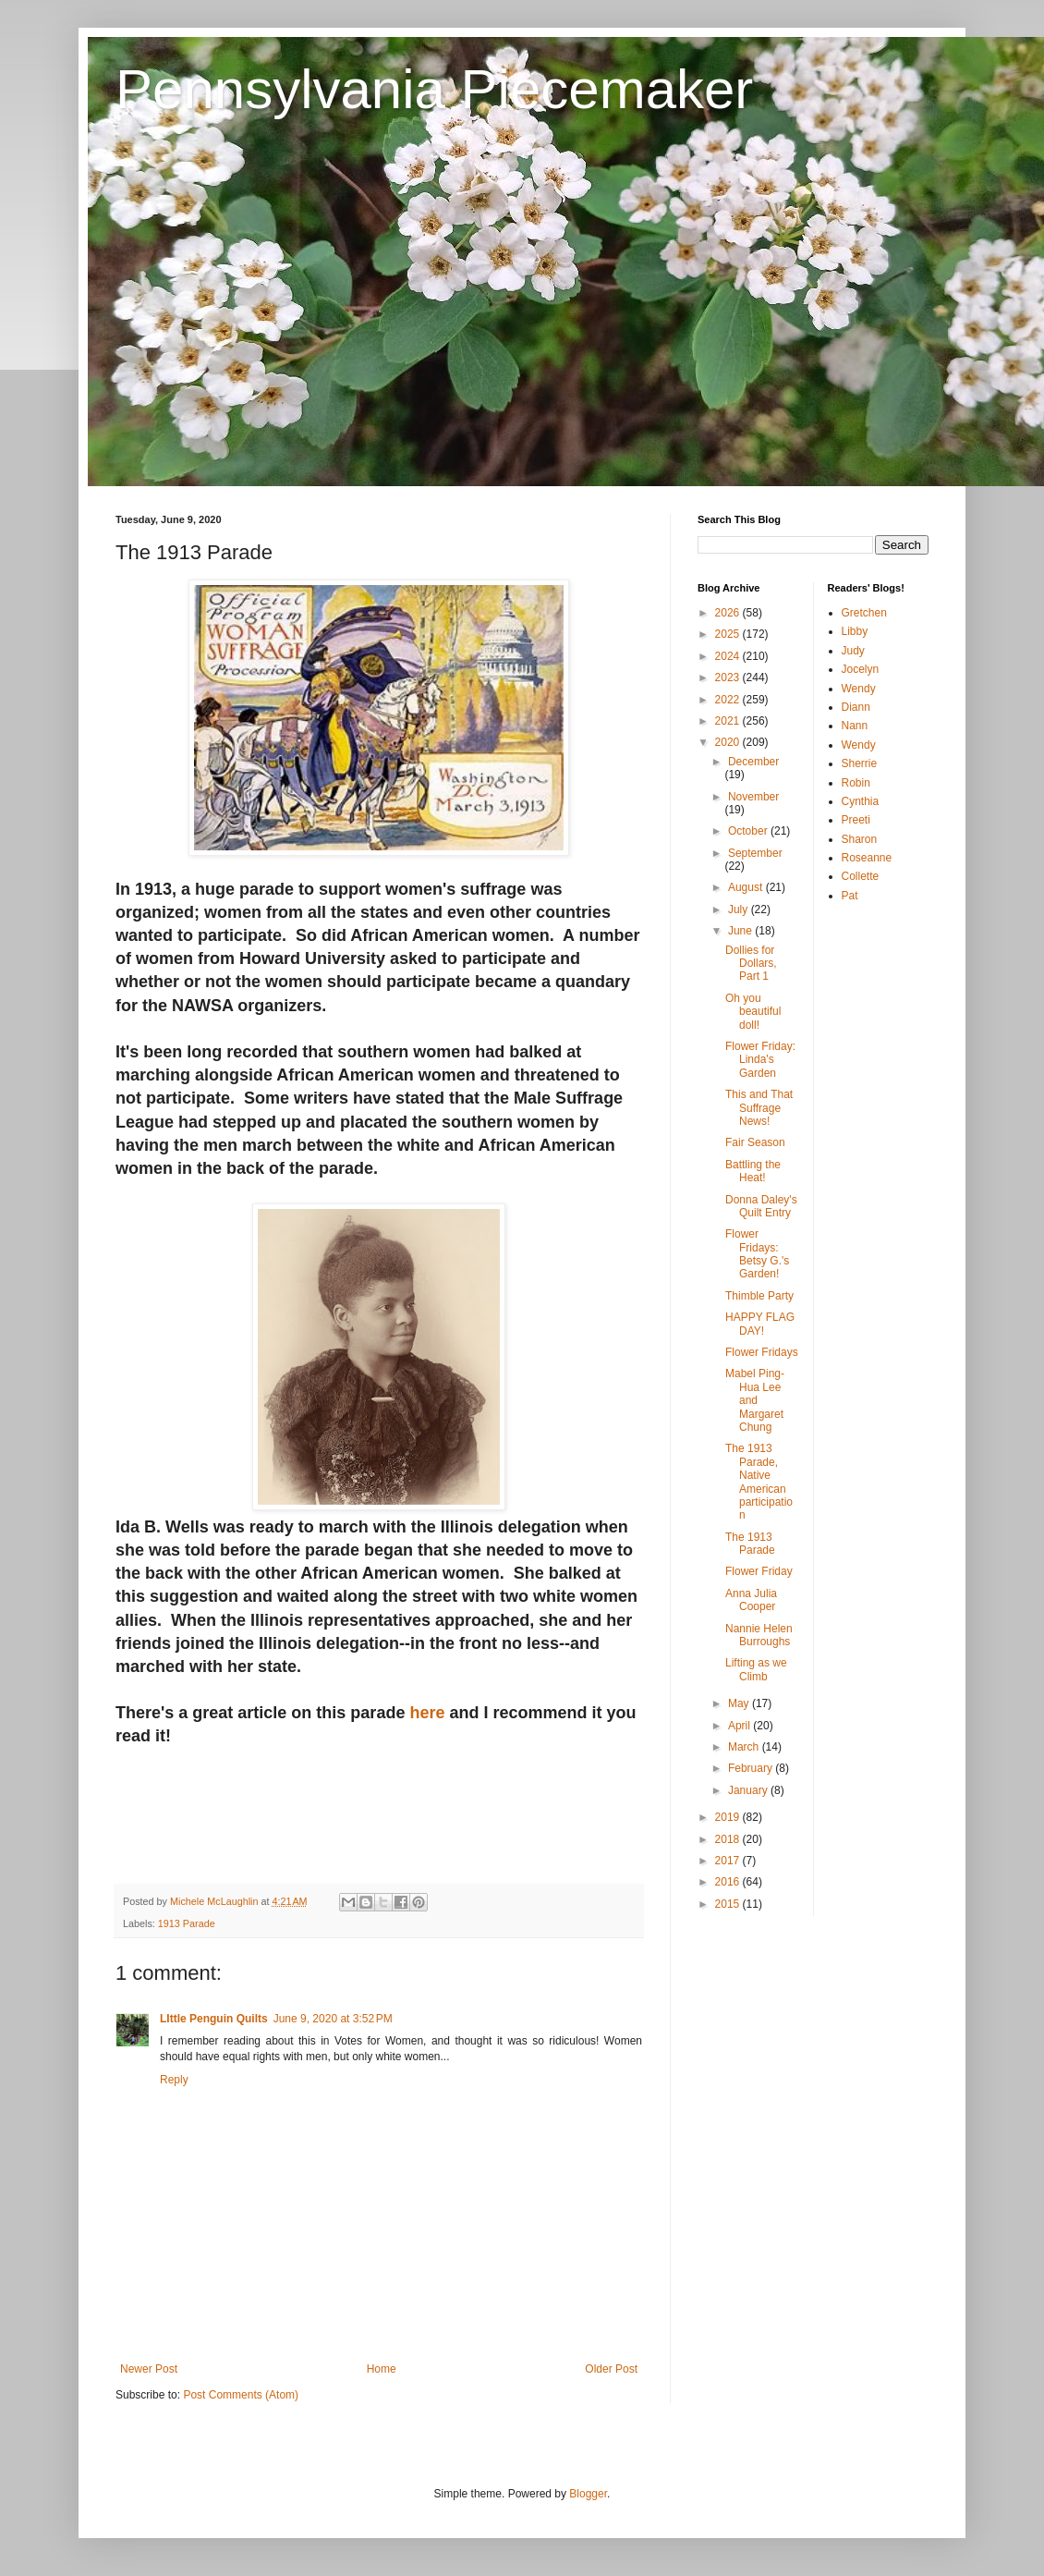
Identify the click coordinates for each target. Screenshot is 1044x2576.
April (740, 1725)
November (753, 796)
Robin (856, 782)
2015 (729, 1904)
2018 (729, 1839)
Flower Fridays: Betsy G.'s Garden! (757, 1253)
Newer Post (148, 2368)
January (749, 1790)
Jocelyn (861, 669)
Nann (855, 725)
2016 (729, 1881)
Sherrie (860, 763)
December (753, 761)
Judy (853, 650)
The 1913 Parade (750, 1544)
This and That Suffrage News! (759, 1108)
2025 (729, 634)
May (740, 1703)
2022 (729, 699)
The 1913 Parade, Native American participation (759, 1481)
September (755, 853)
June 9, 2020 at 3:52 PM (333, 2018)
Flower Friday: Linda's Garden (760, 1060)
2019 (729, 1817)
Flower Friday (759, 1571)
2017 (729, 1860)
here (426, 1712)
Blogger (588, 2493)
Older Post (611, 2368)
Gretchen (864, 612)
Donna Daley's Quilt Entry (761, 1206)
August (747, 887)
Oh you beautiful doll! (753, 1012)
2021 (729, 720)
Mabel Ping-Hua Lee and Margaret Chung (754, 1400)
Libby (855, 631)
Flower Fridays (761, 1352)
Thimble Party (759, 1295)
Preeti (856, 819)
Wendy (859, 688)
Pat (850, 895)
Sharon (860, 839)
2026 (729, 612)
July (739, 909)
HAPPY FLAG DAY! (760, 1324)
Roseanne (867, 857)
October (749, 830)
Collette (861, 876)
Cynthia (861, 801)
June (741, 930)
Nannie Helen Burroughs (759, 1635)
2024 (729, 656)
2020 (729, 742)
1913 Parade (186, 1923)
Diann (856, 707)
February (751, 1768)
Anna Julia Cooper (751, 1600)
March (745, 1746)
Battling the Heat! (753, 1171)
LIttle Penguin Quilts (214, 2018)
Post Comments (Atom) (240, 2394)
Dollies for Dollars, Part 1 (751, 963)
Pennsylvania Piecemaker (434, 89)
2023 (729, 677)
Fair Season (755, 1142)
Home (381, 2368)
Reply (174, 2079)
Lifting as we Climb (756, 1669)
